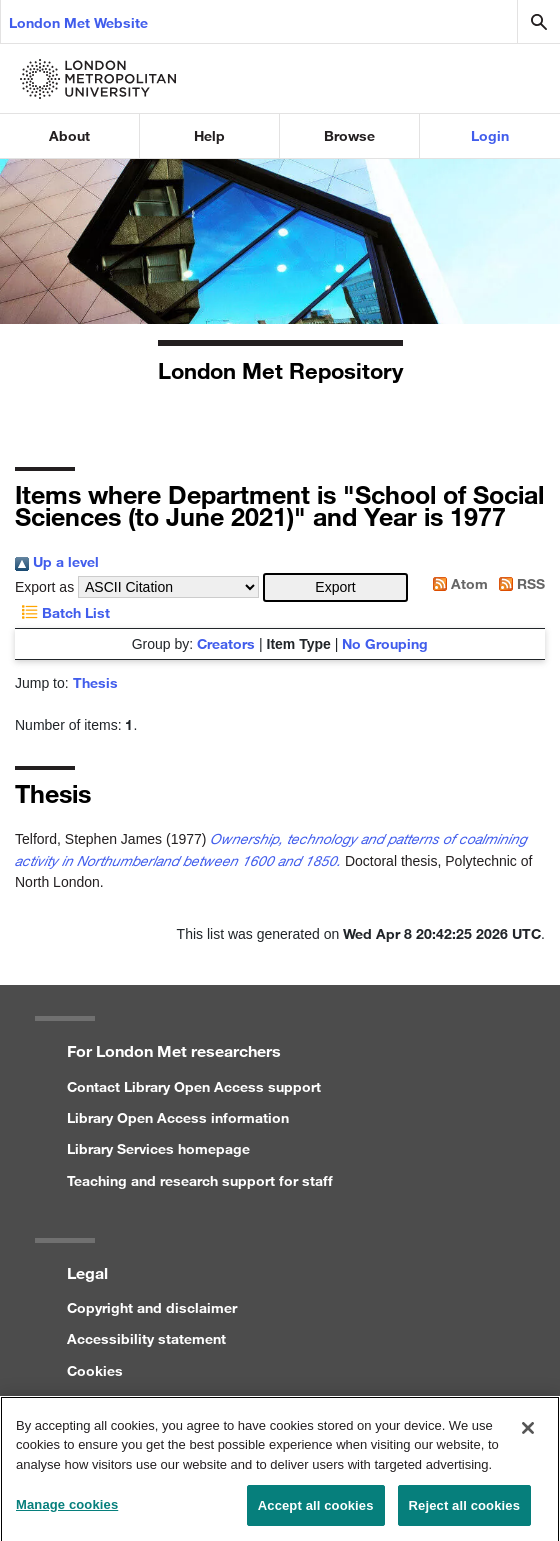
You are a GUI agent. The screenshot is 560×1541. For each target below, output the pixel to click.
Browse (349, 135)
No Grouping (385, 643)
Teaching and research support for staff (200, 1180)
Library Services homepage (158, 1148)
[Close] (528, 1434)
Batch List (62, 612)
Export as (44, 587)
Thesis (95, 682)
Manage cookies (67, 1510)
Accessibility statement (146, 1338)
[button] (335, 587)
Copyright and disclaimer (152, 1307)
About (69, 135)
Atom (457, 583)
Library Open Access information (178, 1117)
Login (490, 135)
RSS (518, 583)
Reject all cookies (464, 1511)
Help (209, 135)
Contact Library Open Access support (194, 1086)
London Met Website (78, 22)
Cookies (95, 1370)
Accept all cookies (316, 1511)
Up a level (57, 561)
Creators (226, 643)
